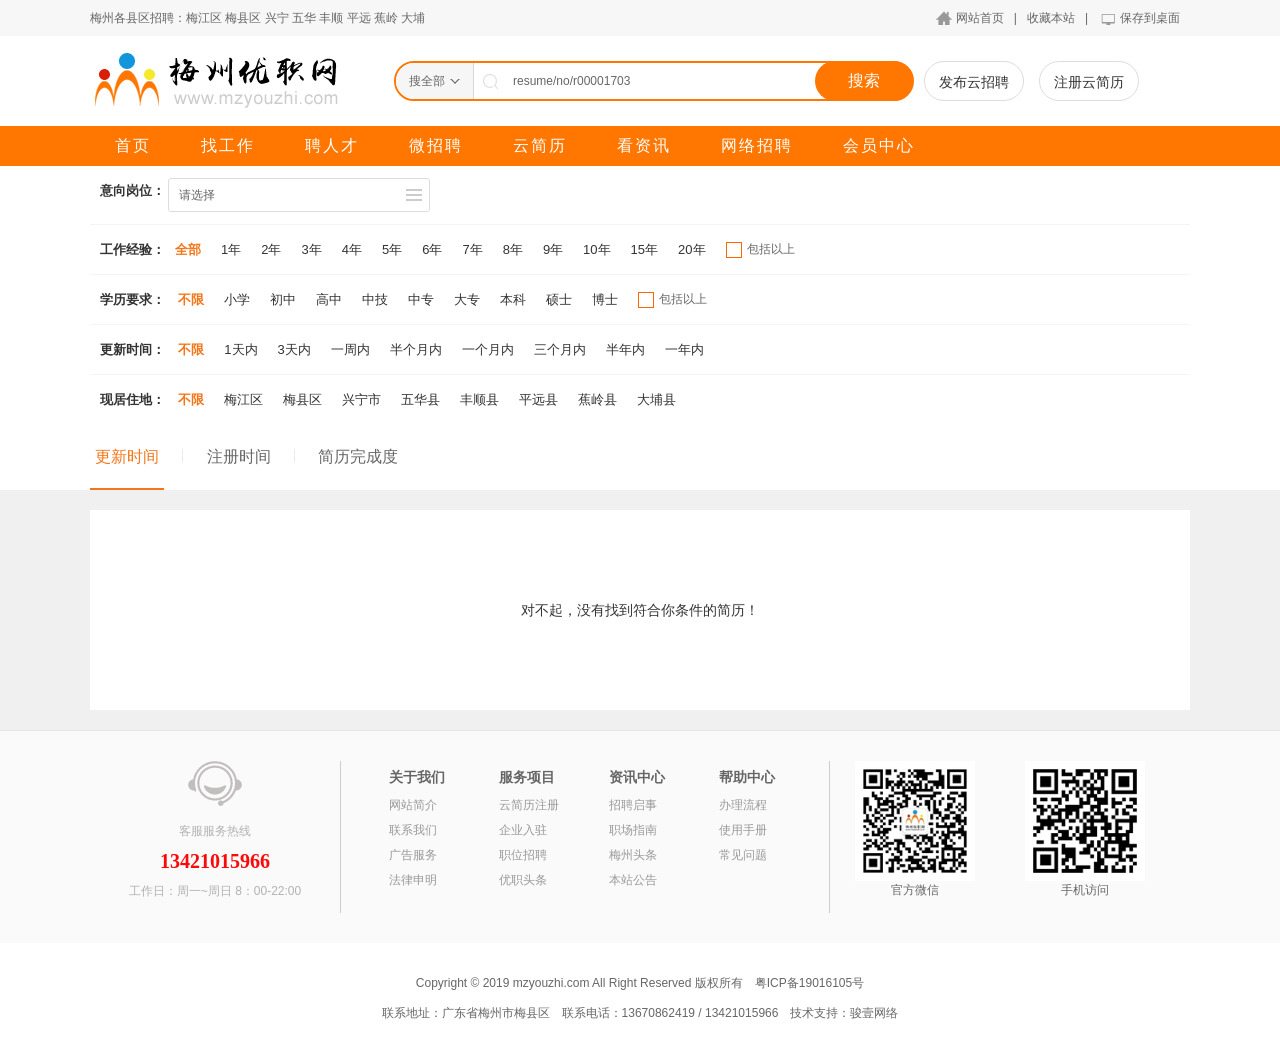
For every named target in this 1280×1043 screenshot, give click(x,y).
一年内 (684, 349)
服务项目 (527, 777)
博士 (605, 299)
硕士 (559, 299)
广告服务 (413, 855)
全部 (188, 249)
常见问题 (743, 855)
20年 (691, 249)
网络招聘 (757, 145)
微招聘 (436, 145)
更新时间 (127, 456)
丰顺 (331, 18)
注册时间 (239, 456)
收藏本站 (1051, 18)
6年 (432, 249)
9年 (553, 249)
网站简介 (413, 805)
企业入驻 (523, 830)
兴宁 (277, 18)
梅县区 (243, 18)
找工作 (228, 145)
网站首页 (980, 18)
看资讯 (644, 145)
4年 (352, 249)
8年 (513, 249)
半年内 (625, 349)
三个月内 (560, 349)
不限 (191, 299)
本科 (513, 299)
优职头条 (523, 880)
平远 (359, 18)
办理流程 (743, 805)
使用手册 (743, 830)
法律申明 (413, 880)
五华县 (420, 399)
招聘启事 (633, 805)
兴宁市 (361, 399)
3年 (311, 249)
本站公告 (633, 880)
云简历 (540, 145)
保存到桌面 (1150, 18)
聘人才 (332, 145)
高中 (329, 299)
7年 (472, 249)
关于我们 (417, 777)
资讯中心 (637, 777)
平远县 (538, 399)
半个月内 (416, 349)
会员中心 (879, 145)
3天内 (294, 349)
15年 (644, 249)
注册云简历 (1089, 82)
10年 (596, 249)
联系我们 (413, 830)
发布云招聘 (974, 82)
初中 (283, 299)
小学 (237, 299)
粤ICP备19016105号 (809, 983)
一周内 (350, 349)
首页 (133, 145)
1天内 (240, 349)
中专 (421, 299)
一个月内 (488, 349)
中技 (375, 299)
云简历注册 (529, 805)
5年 (392, 249)
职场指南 (633, 830)
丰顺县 (479, 399)
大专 (467, 299)
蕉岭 (386, 18)
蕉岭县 (597, 399)
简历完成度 (358, 456)
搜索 (864, 80)
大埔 (413, 18)
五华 (304, 18)
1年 (231, 249)
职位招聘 (523, 855)
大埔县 (656, 399)
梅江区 (204, 18)
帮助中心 (747, 777)
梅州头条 (633, 855)
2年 (271, 249)
